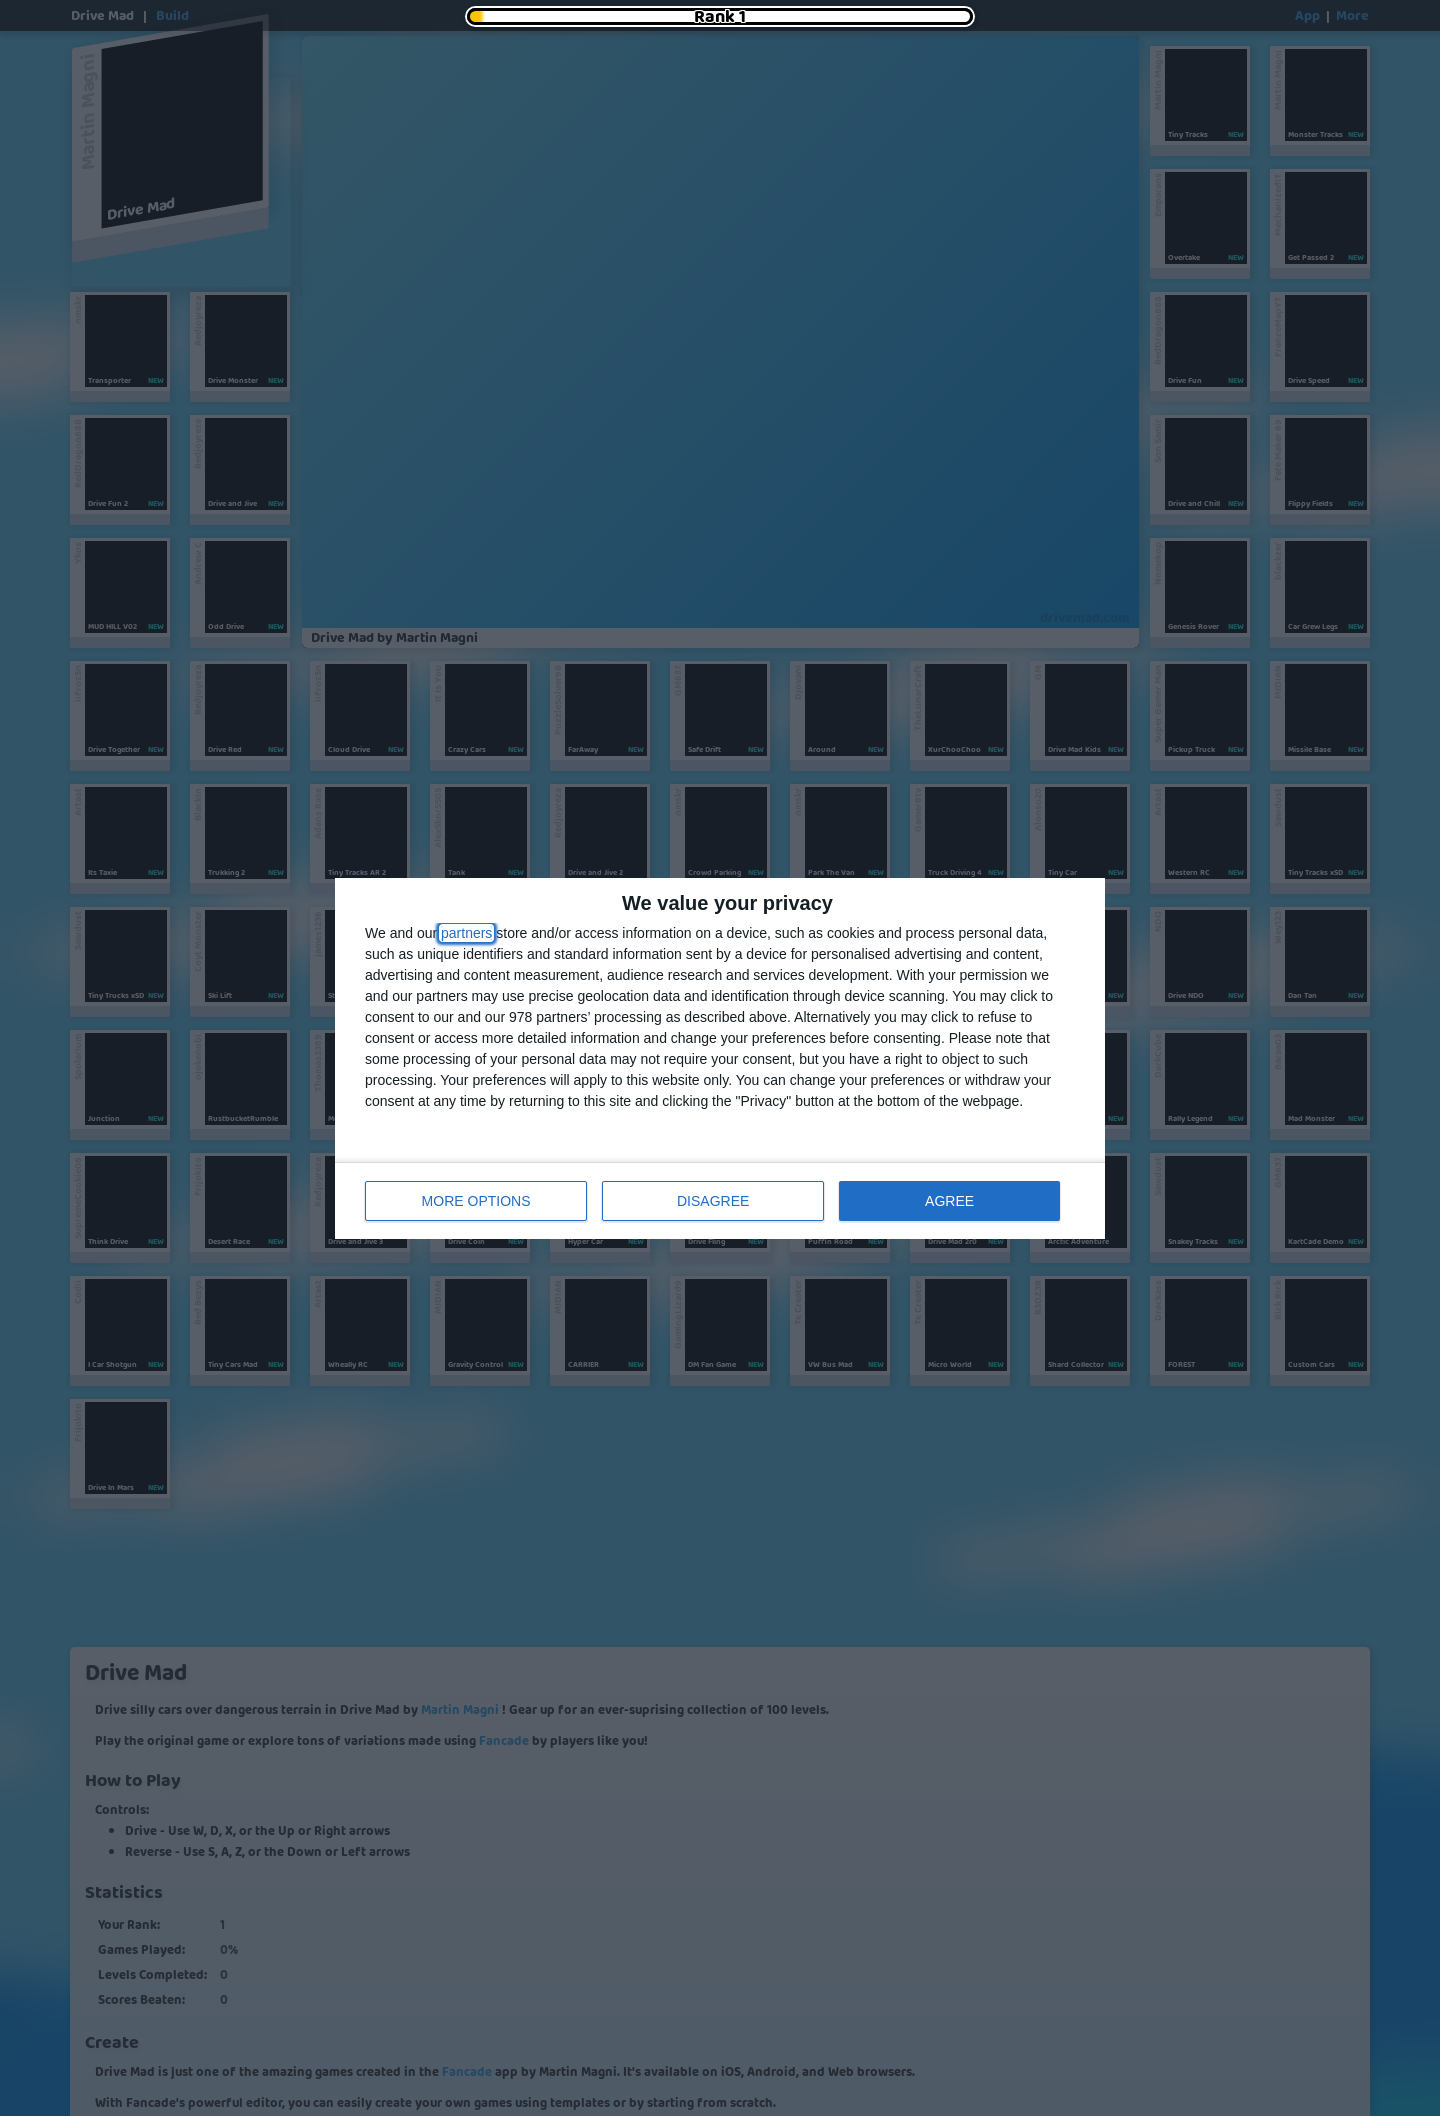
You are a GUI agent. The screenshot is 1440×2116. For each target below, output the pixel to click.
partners (466, 933)
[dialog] (720, 1058)
